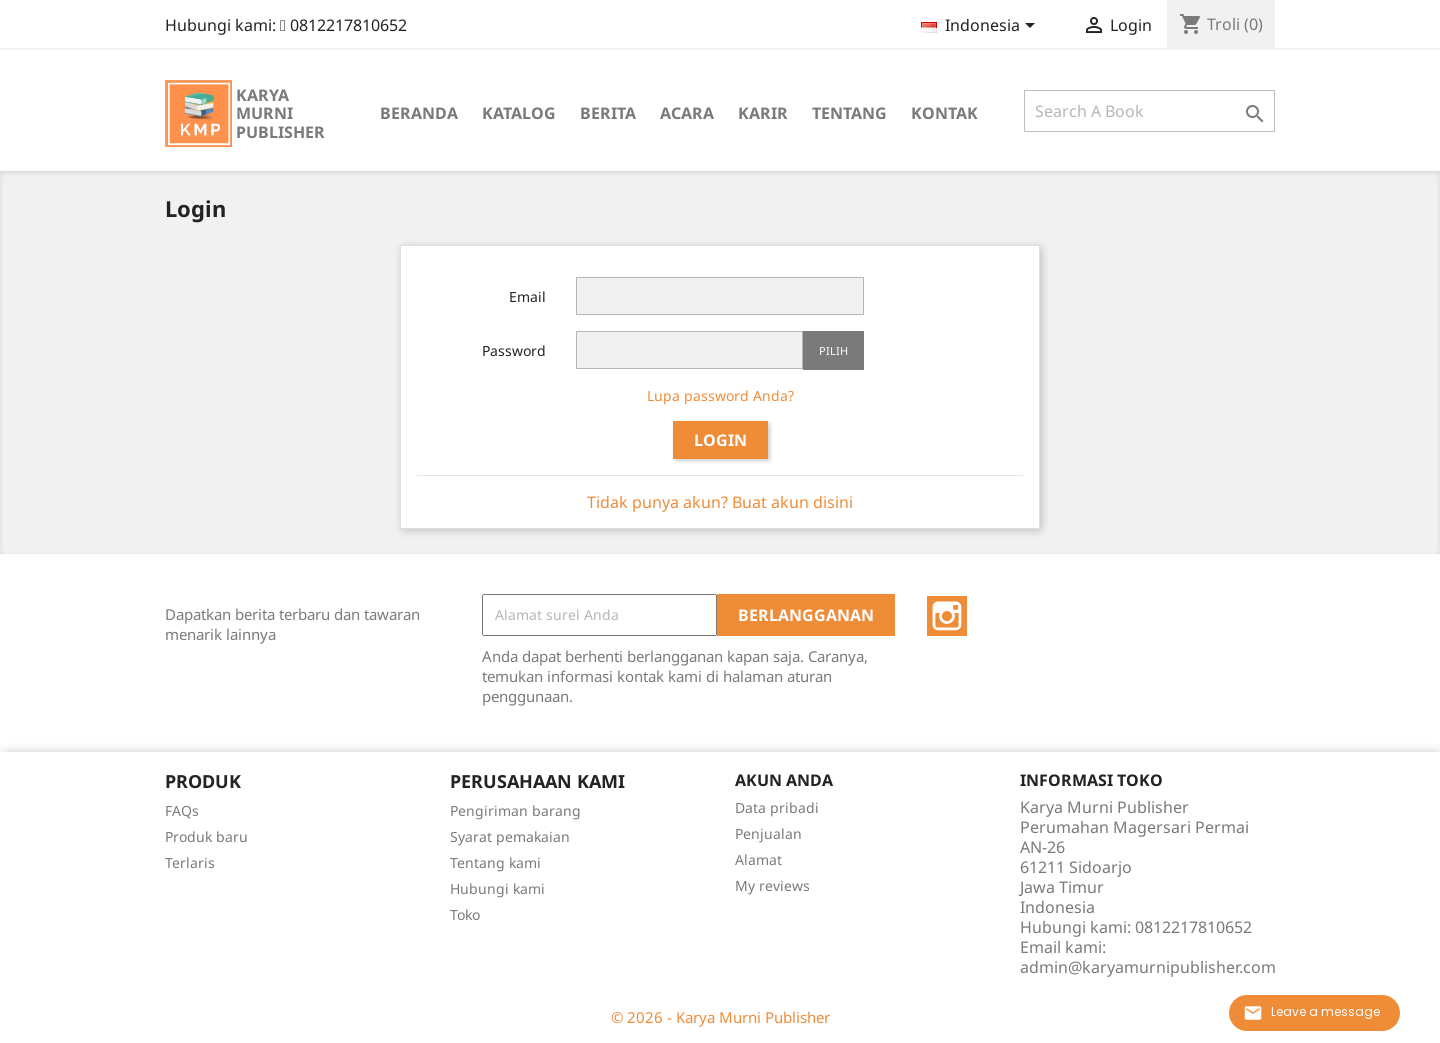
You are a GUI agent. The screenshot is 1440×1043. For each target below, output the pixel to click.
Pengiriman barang (515, 810)
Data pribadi (777, 807)
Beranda (419, 113)
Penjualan (768, 833)
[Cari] (1149, 111)
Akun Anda (784, 780)
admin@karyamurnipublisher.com (1148, 967)
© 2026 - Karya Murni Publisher (720, 1017)
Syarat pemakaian (510, 836)
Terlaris (190, 862)
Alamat (758, 859)
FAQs (182, 810)
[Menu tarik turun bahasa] (981, 27)
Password (514, 350)
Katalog (519, 113)
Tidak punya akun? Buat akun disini (720, 502)
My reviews (772, 885)
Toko (465, 914)
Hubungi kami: (286, 25)
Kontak (944, 113)
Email (527, 296)
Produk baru (206, 836)
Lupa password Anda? (720, 395)
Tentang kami (495, 862)
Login (720, 440)
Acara (687, 113)
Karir (763, 113)
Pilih (833, 350)
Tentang (849, 113)
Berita (608, 113)
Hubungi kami (497, 888)
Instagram (947, 616)
